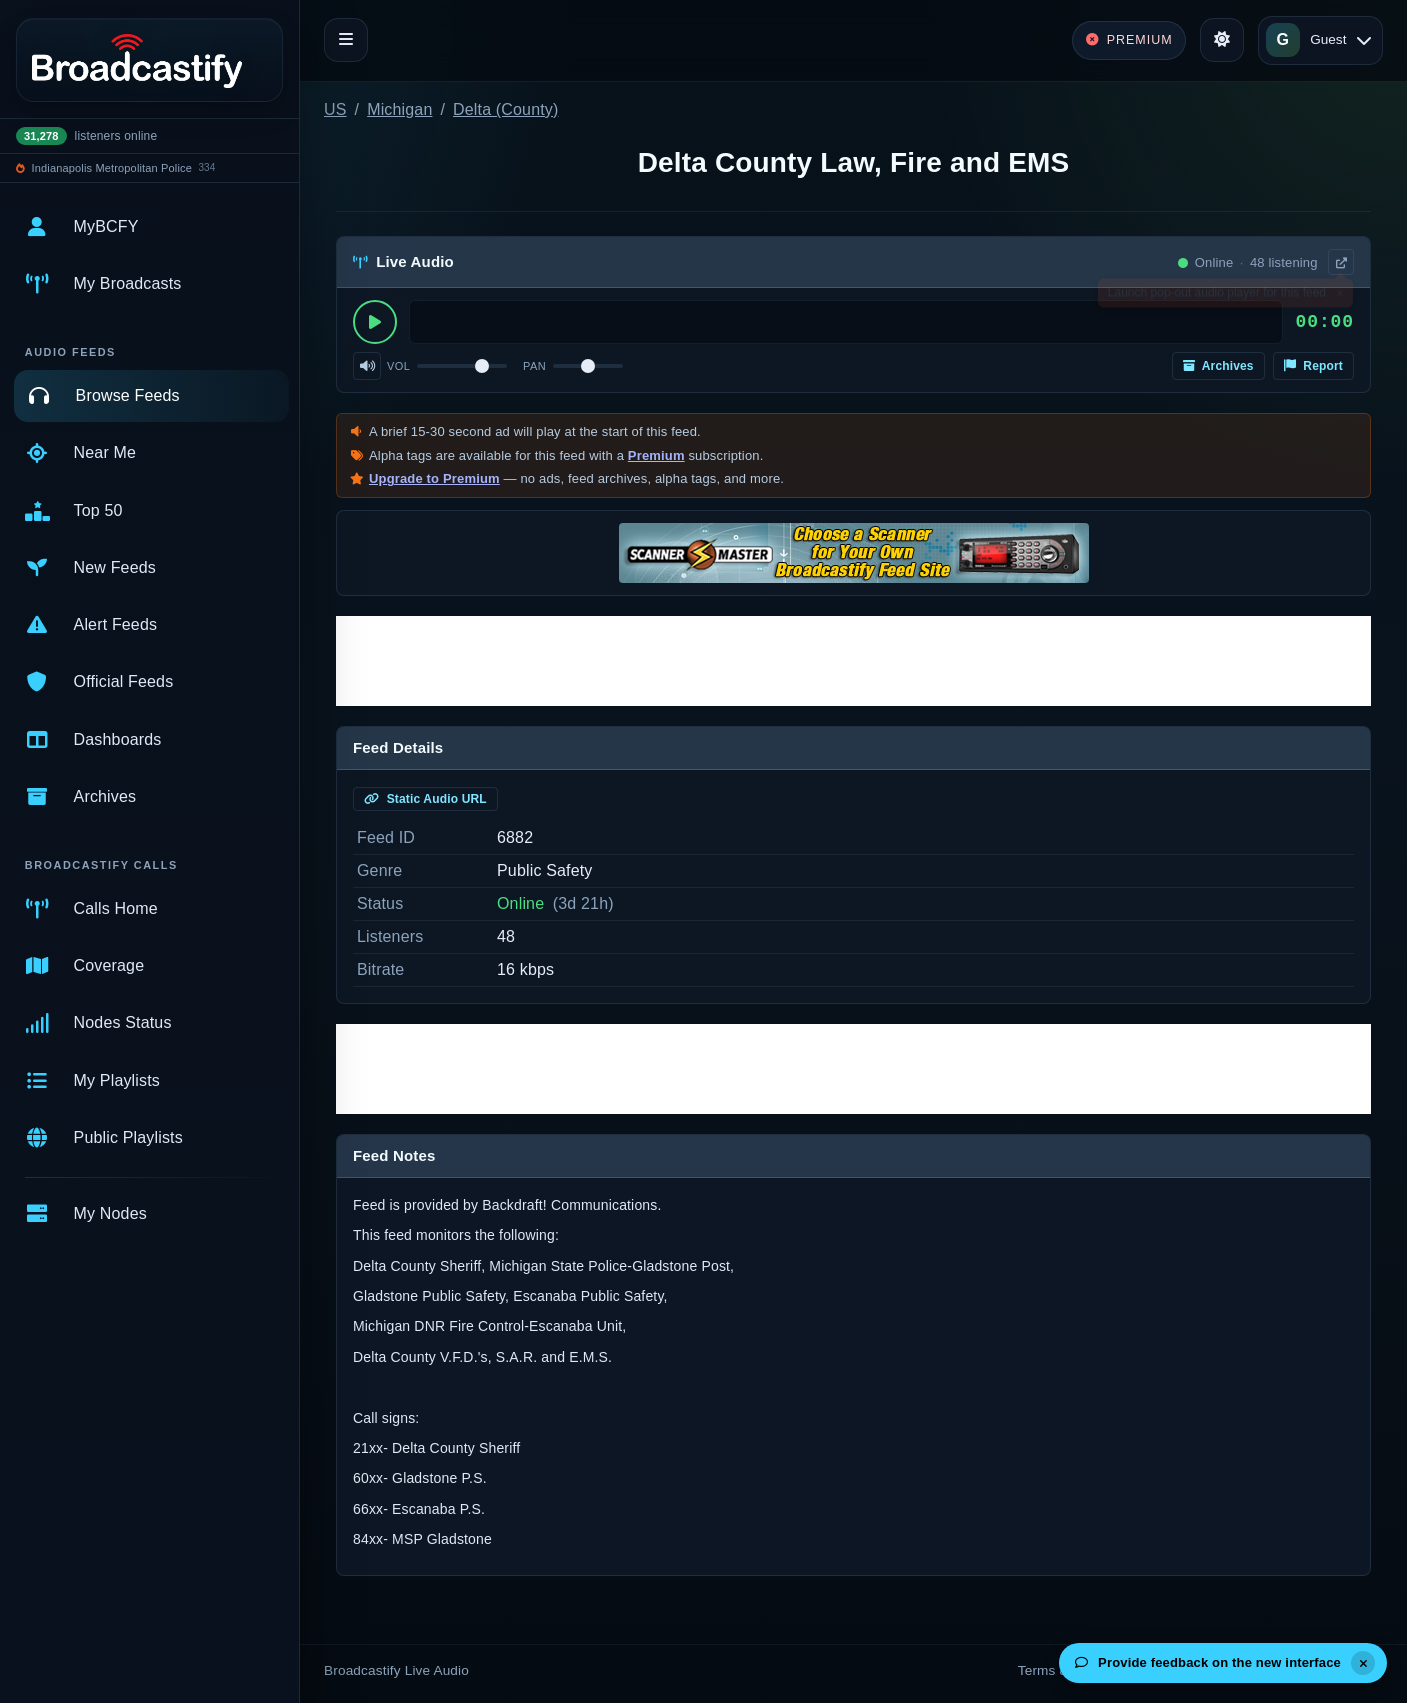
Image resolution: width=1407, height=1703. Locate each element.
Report (1313, 366)
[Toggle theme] (1222, 40)
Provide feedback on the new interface (1208, 1662)
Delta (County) (505, 109)
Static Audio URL (425, 799)
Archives (1218, 366)
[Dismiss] (1363, 1663)
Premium (656, 455)
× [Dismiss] (1339, 297)
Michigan (399, 109)
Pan (534, 366)
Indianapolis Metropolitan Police (112, 168)
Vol (398, 366)
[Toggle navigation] (346, 40)
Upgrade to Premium (434, 478)
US (335, 109)
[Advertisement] (853, 661)
